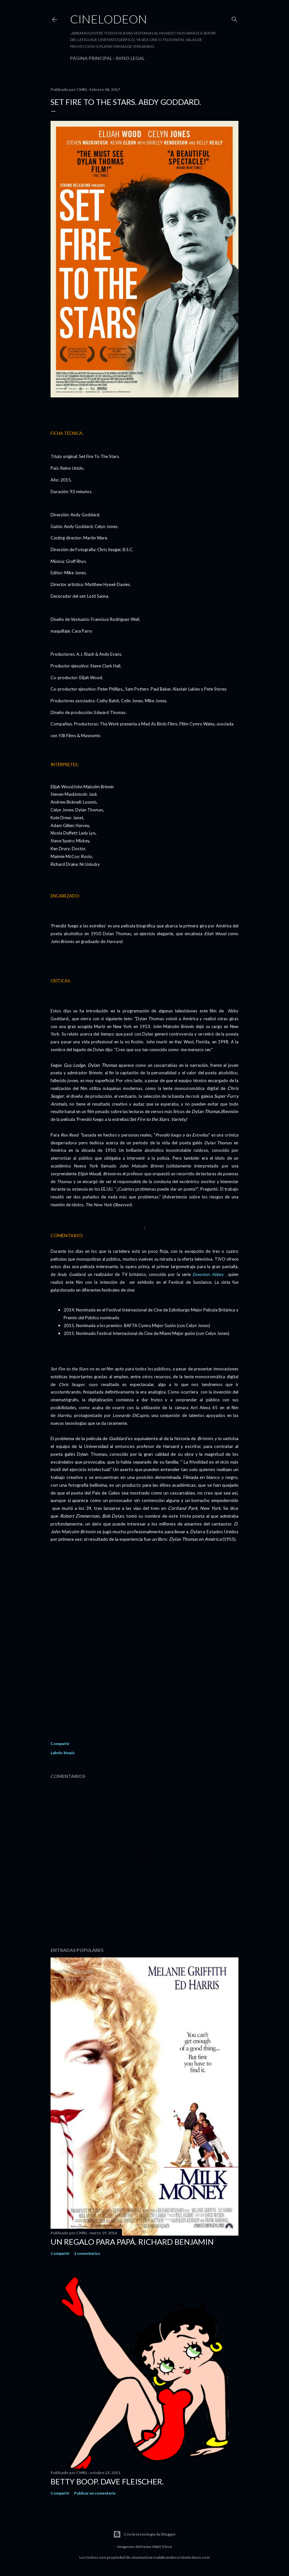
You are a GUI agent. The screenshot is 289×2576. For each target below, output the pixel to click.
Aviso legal (129, 58)
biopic (69, 1752)
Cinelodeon (108, 19)
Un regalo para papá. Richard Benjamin (132, 2241)
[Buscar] (234, 18)
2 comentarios (87, 2253)
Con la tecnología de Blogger (144, 2534)
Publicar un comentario (95, 2493)
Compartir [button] (60, 1743)
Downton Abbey (208, 1274)
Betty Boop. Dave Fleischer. (107, 2481)
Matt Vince (162, 2546)
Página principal (91, 58)
